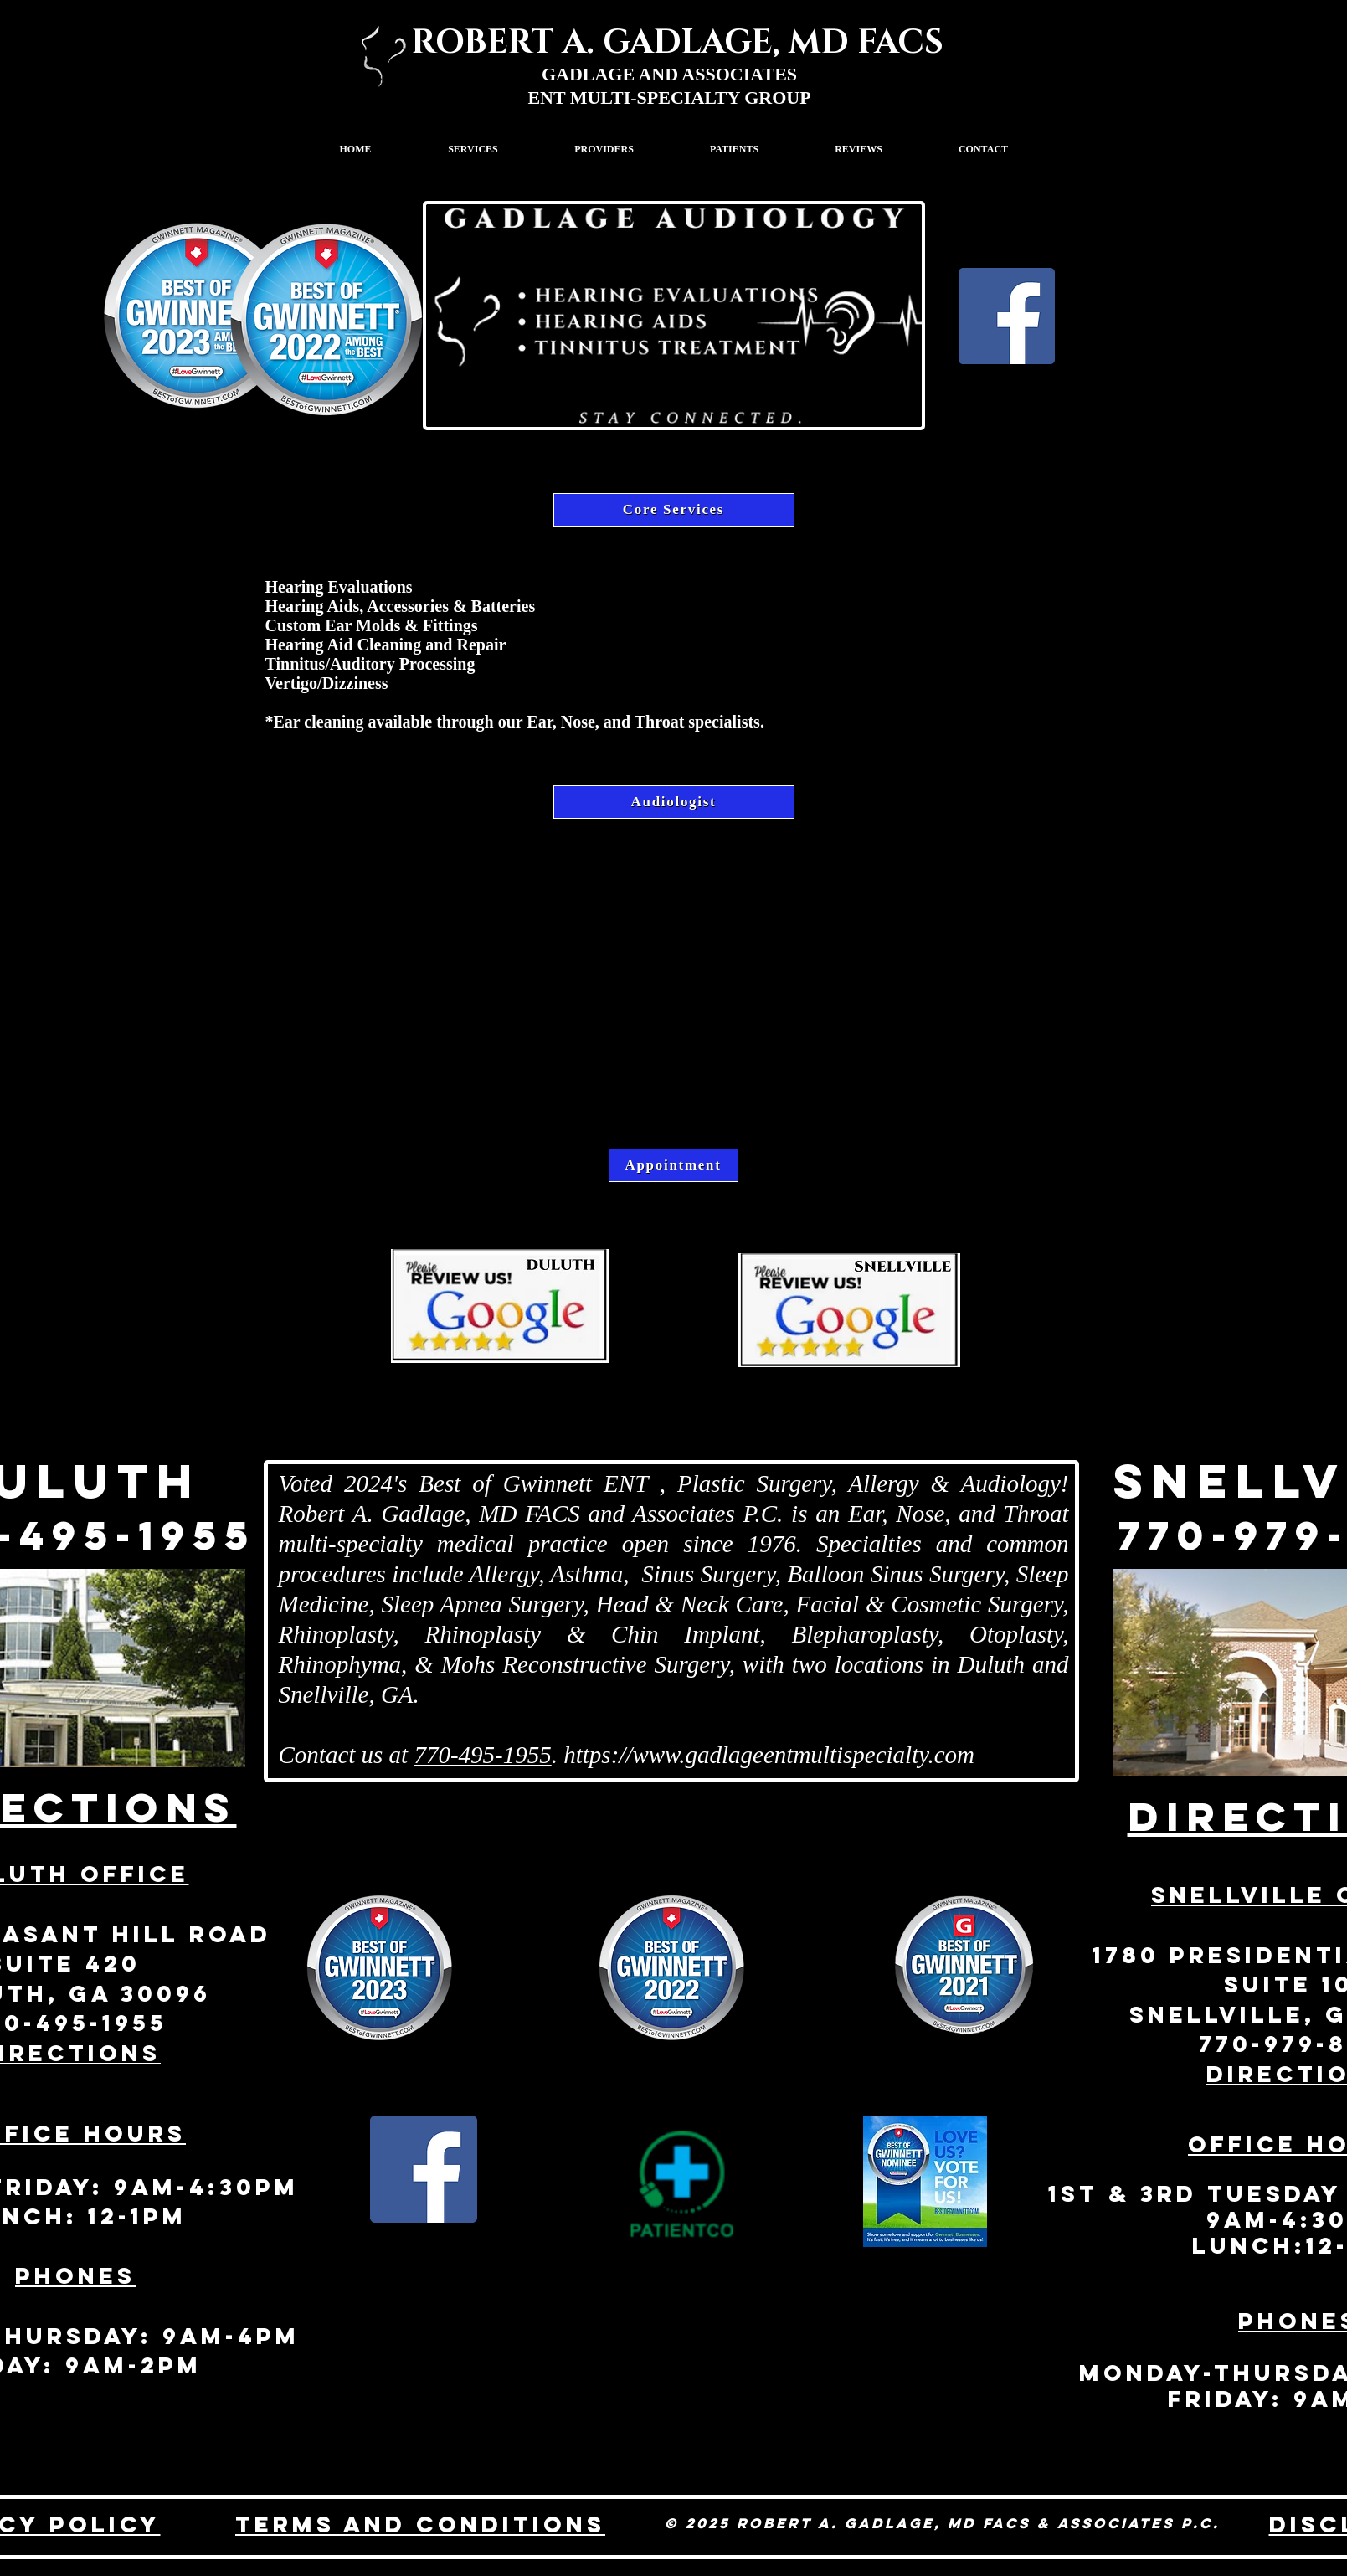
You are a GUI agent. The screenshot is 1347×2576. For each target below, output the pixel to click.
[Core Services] (673, 510)
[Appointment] (673, 1165)
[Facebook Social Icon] (423, 2169)
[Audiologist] (673, 802)
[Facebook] (1007, 316)
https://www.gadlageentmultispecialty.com (768, 1754)
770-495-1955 (482, 1754)
